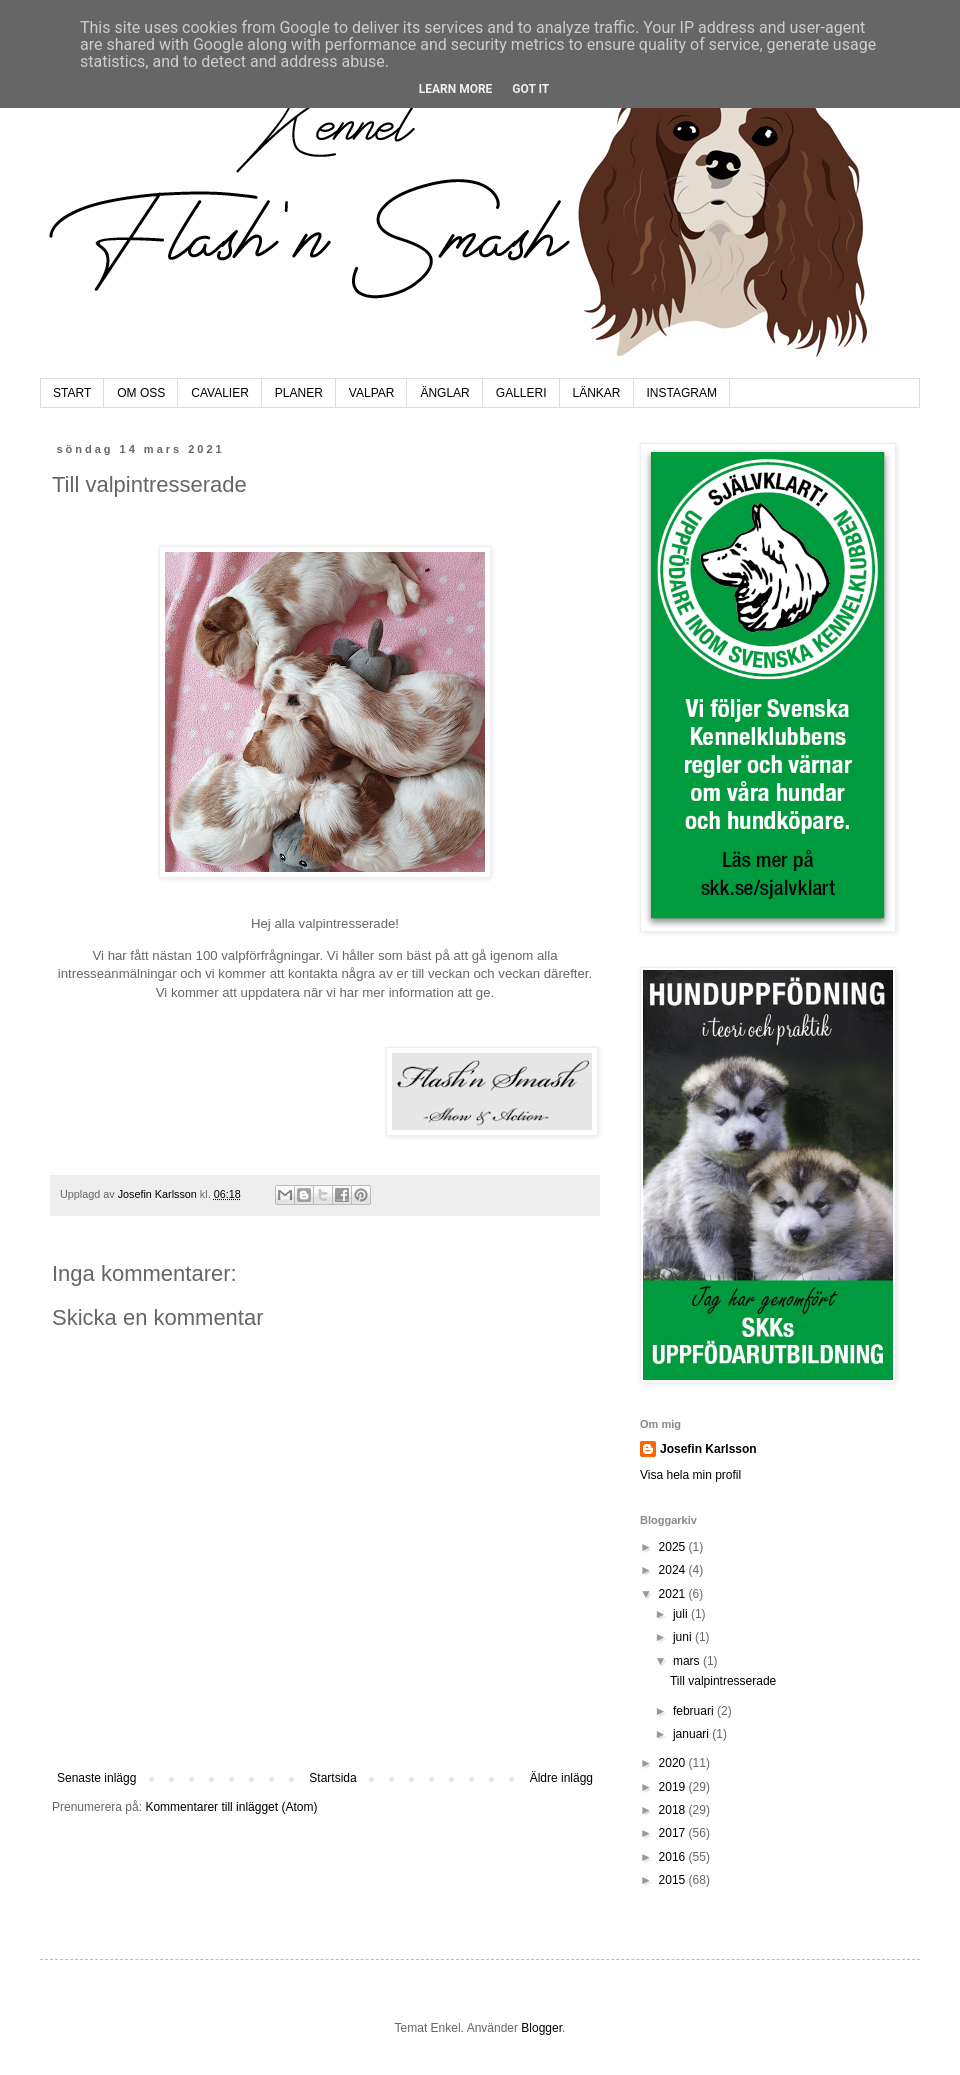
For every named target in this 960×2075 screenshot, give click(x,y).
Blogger (541, 2028)
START (72, 393)
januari (692, 1734)
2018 (674, 1810)
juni (684, 1637)
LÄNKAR (597, 393)
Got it (530, 89)
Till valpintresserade (723, 1681)
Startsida (332, 1778)
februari (695, 1711)
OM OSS (141, 393)
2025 (674, 1547)
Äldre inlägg (561, 1778)
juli (682, 1614)
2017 (674, 1833)
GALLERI (521, 393)
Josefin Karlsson (708, 1449)
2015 (674, 1880)
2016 (674, 1857)
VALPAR (372, 393)
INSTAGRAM (682, 393)
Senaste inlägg (96, 1778)
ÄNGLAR (444, 393)
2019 (674, 1787)
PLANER (299, 393)
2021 (674, 1594)
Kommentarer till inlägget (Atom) (231, 1807)
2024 (674, 1570)
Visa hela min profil (690, 1475)
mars (688, 1661)
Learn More (456, 89)
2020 (674, 1763)
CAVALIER (220, 393)
